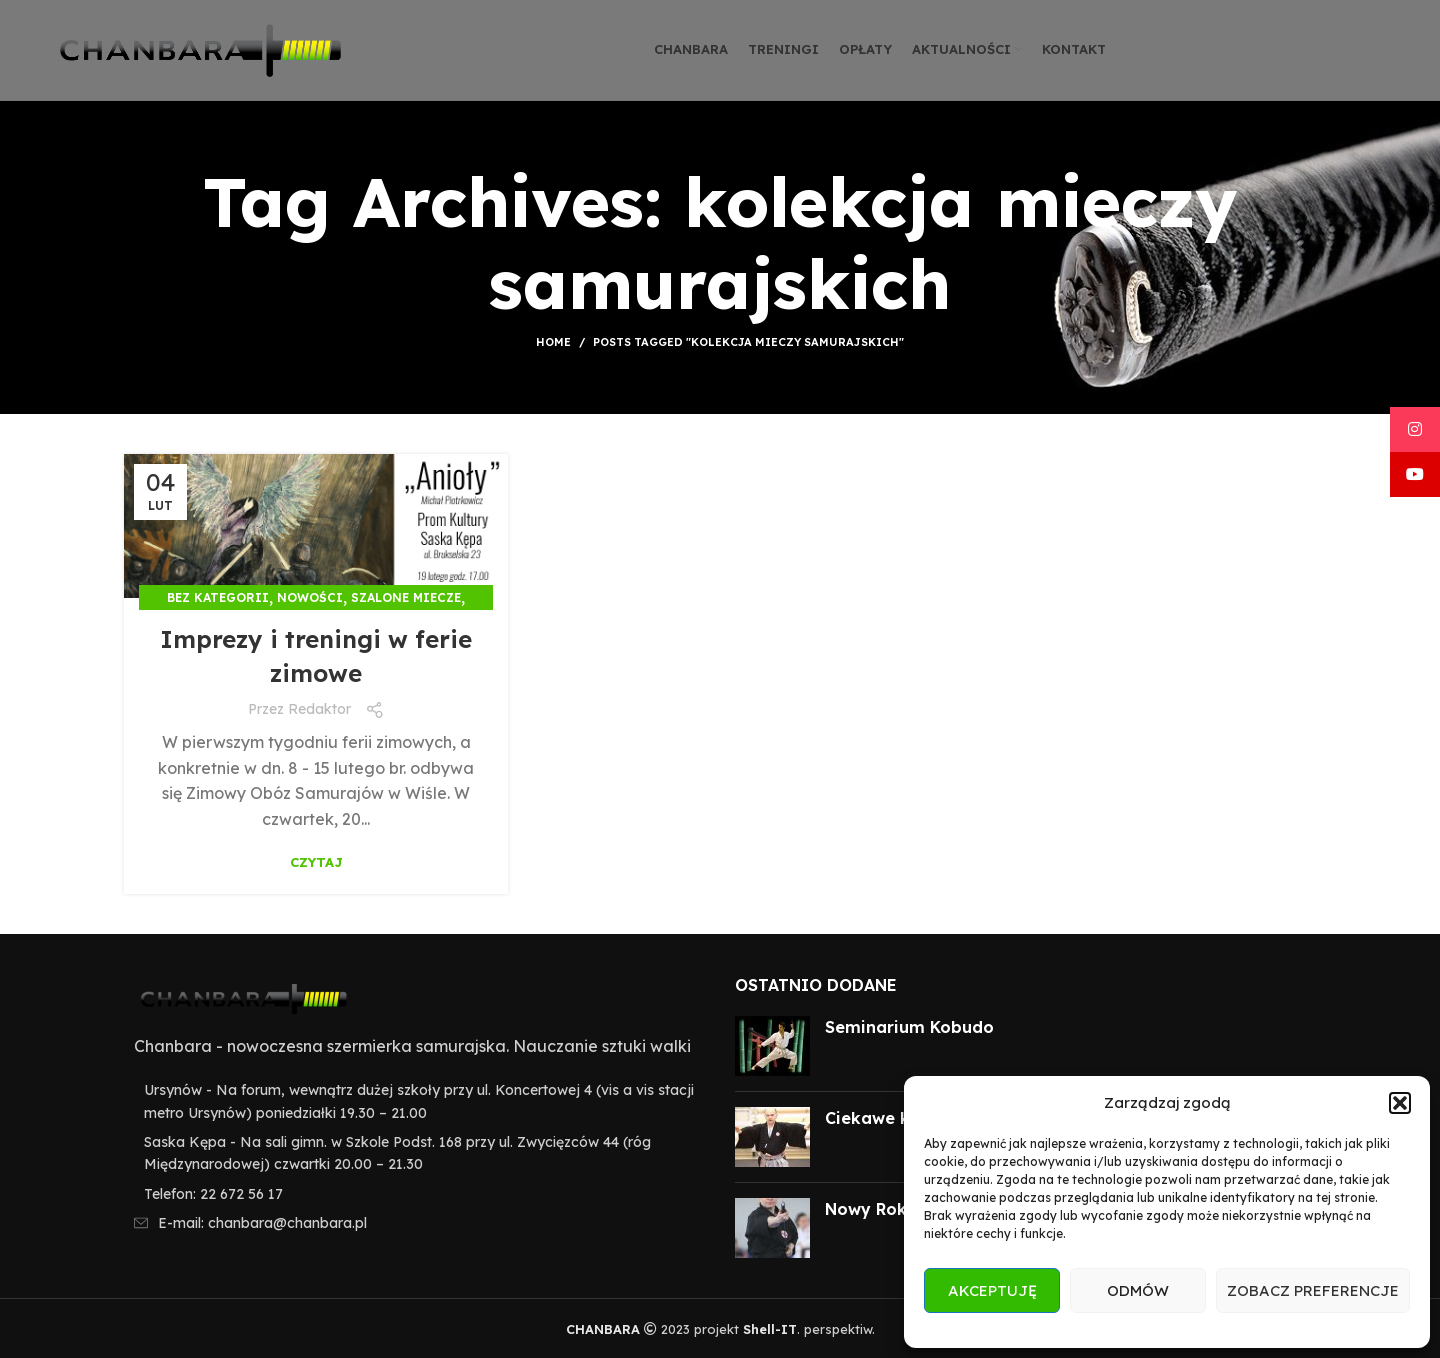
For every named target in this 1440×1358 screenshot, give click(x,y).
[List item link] (414, 1194)
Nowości (310, 597)
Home (553, 342)
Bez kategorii (218, 597)
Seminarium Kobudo (909, 1027)
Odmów (1138, 1290)
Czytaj (316, 862)
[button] (1400, 1103)
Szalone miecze (406, 597)
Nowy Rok (866, 1209)
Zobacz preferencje (1313, 1290)
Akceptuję (992, 1290)
